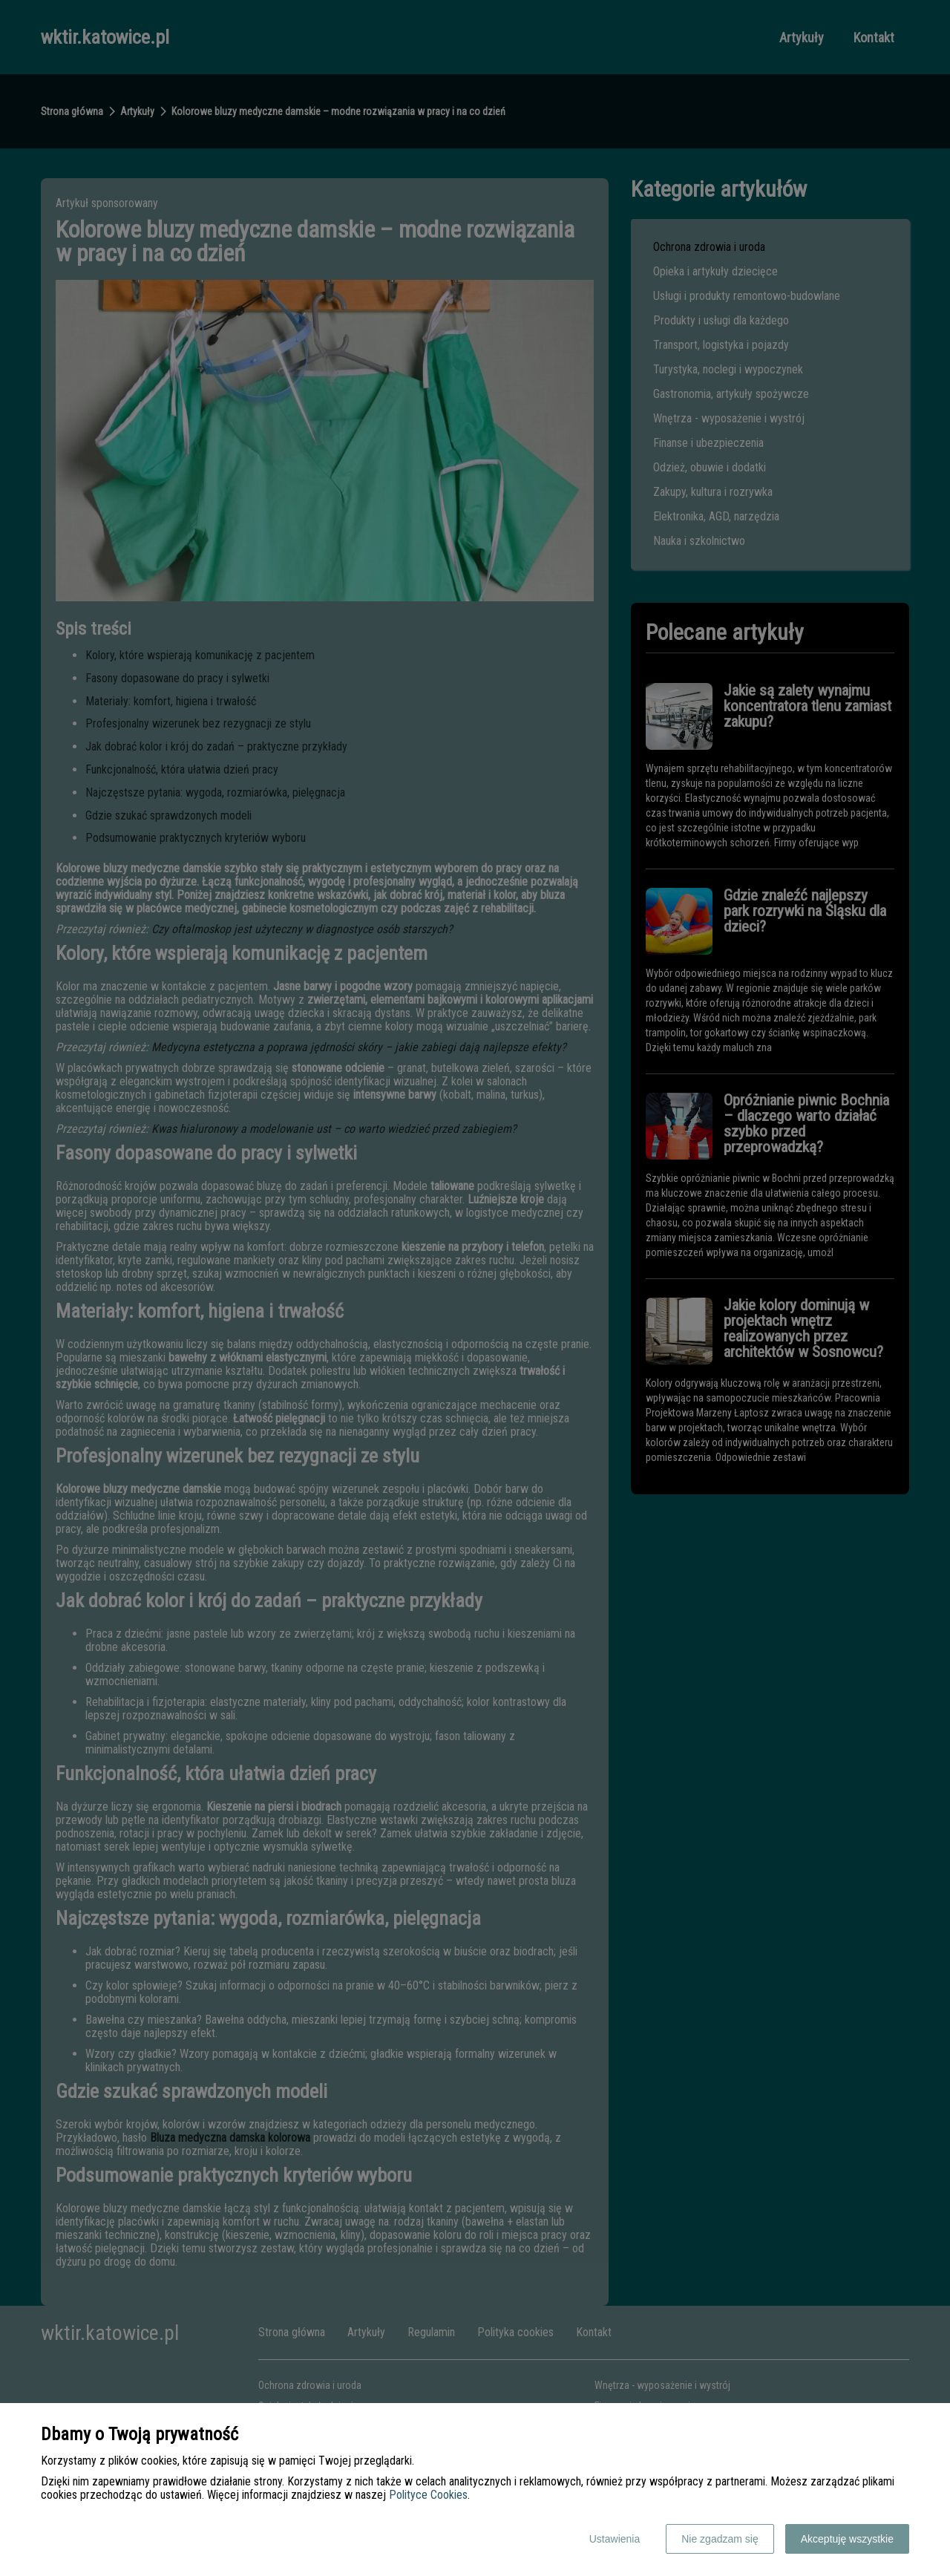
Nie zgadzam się (720, 2539)
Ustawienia (614, 2539)
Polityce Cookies (428, 2495)
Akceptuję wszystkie (847, 2539)
